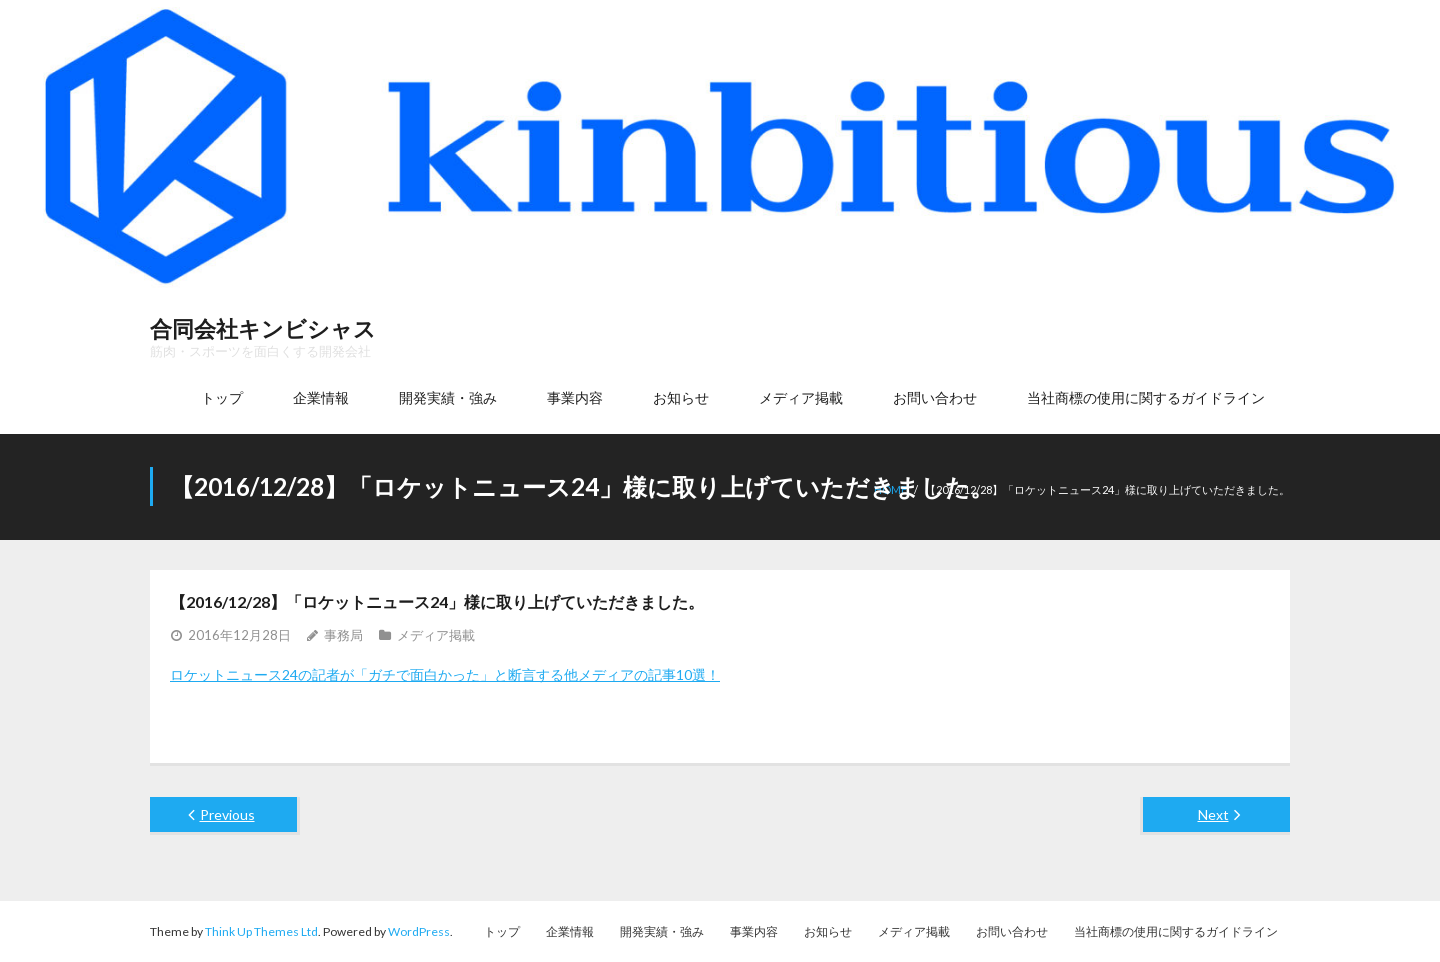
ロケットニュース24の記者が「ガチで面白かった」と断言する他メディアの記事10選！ (445, 674)
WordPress (419, 931)
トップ (502, 931)
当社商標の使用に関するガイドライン (1176, 931)
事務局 (343, 635)
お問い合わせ (1012, 931)
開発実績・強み (662, 931)
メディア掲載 (436, 635)
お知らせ (828, 931)
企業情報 (570, 931)
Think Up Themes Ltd (261, 931)
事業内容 (754, 931)
